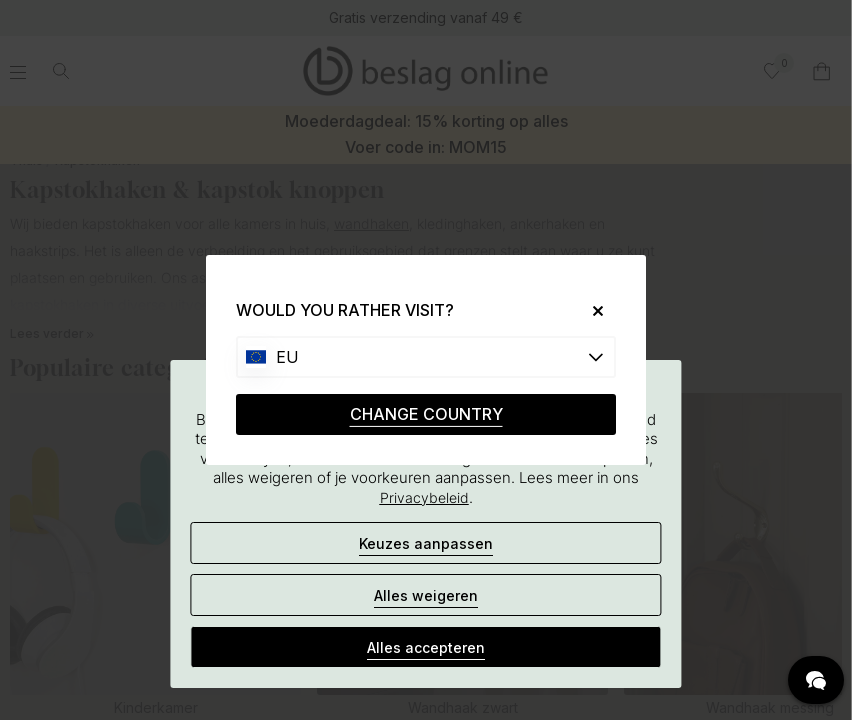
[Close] (590, 310)
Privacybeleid (424, 497)
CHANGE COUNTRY (426, 414)
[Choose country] (426, 357)
